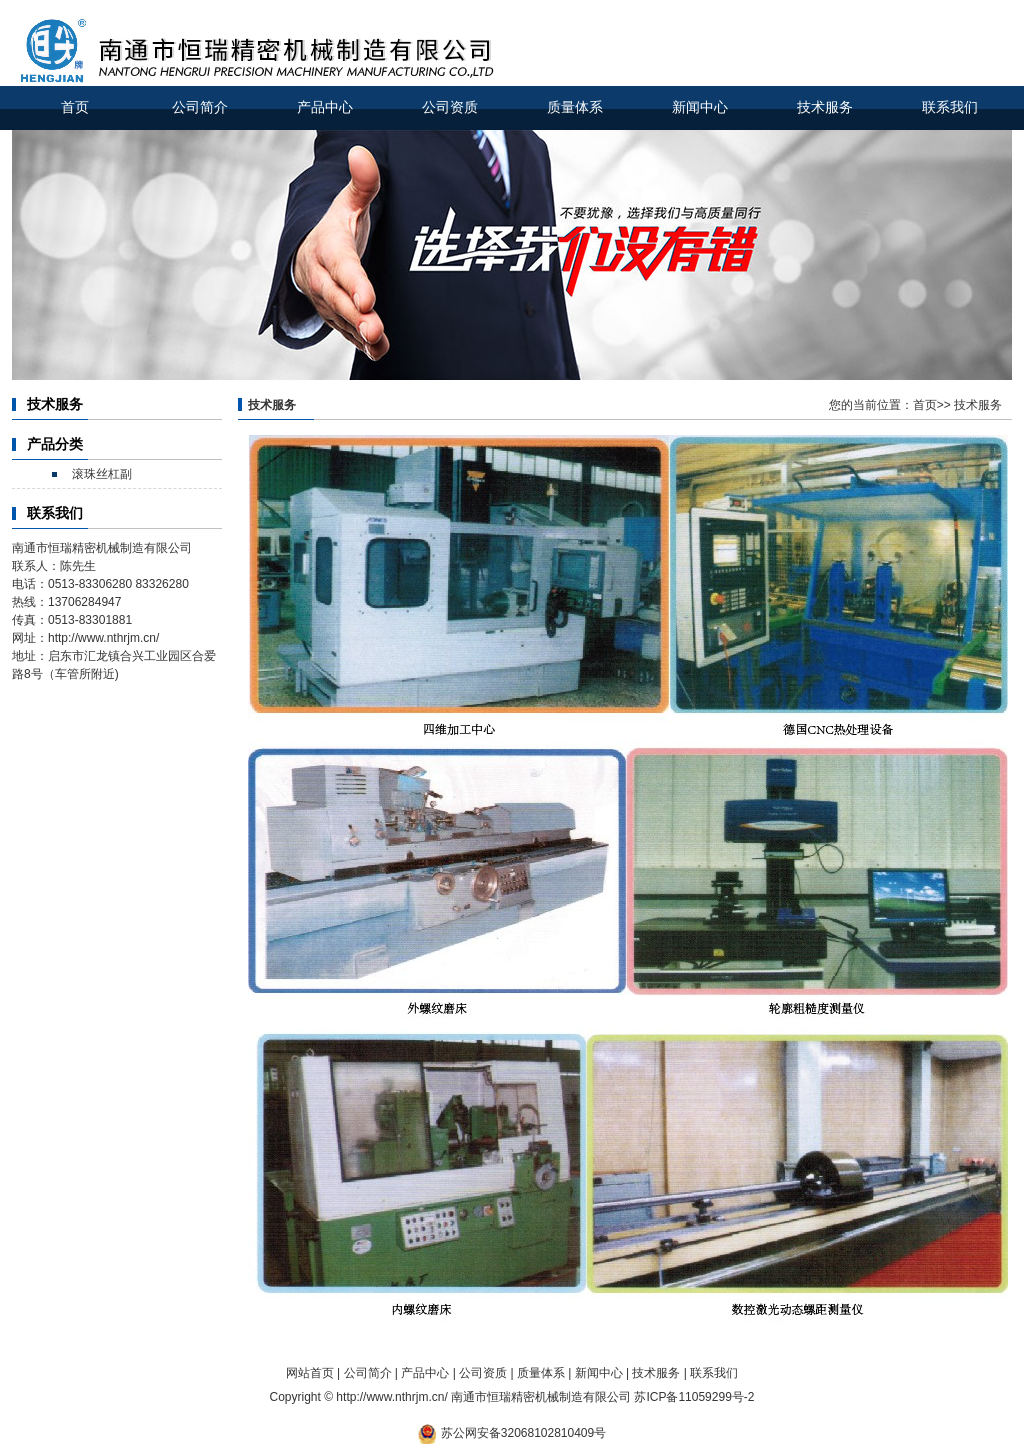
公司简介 (200, 107)
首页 (75, 107)
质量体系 (575, 107)
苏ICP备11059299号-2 (694, 1397)
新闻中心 (700, 107)
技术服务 (825, 107)
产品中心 (325, 107)
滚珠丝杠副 (102, 474)
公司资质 (450, 107)
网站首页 (310, 1373)
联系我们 (950, 107)
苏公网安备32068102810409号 (523, 1433)
